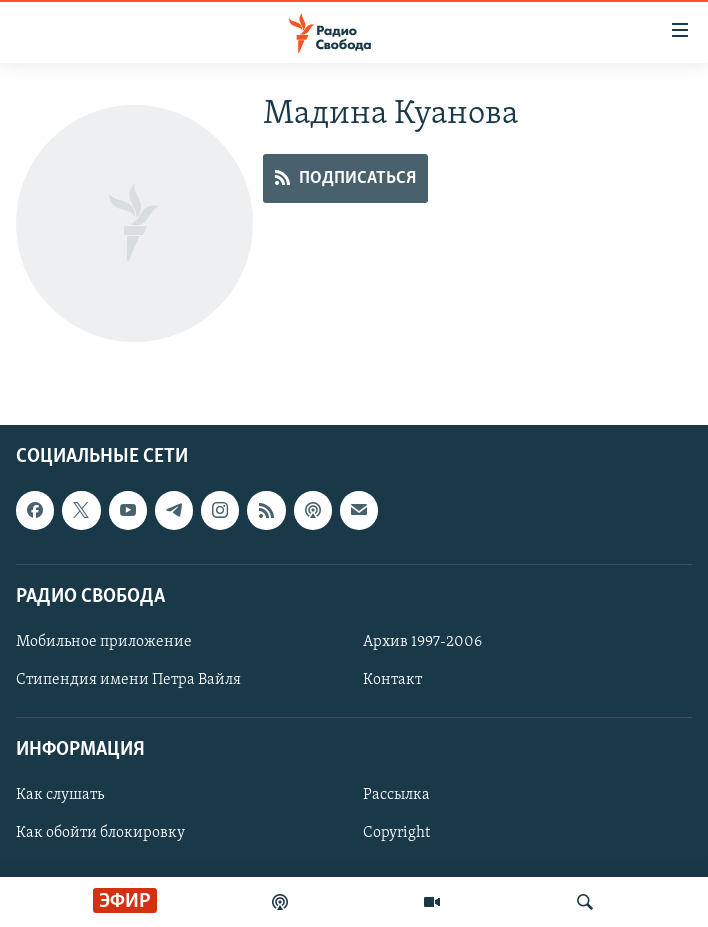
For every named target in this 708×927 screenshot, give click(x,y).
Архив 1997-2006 (422, 642)
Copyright (396, 833)
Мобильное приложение (104, 642)
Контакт (392, 680)
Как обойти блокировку (100, 833)
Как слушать (60, 795)
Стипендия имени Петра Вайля (128, 680)
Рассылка (396, 795)
